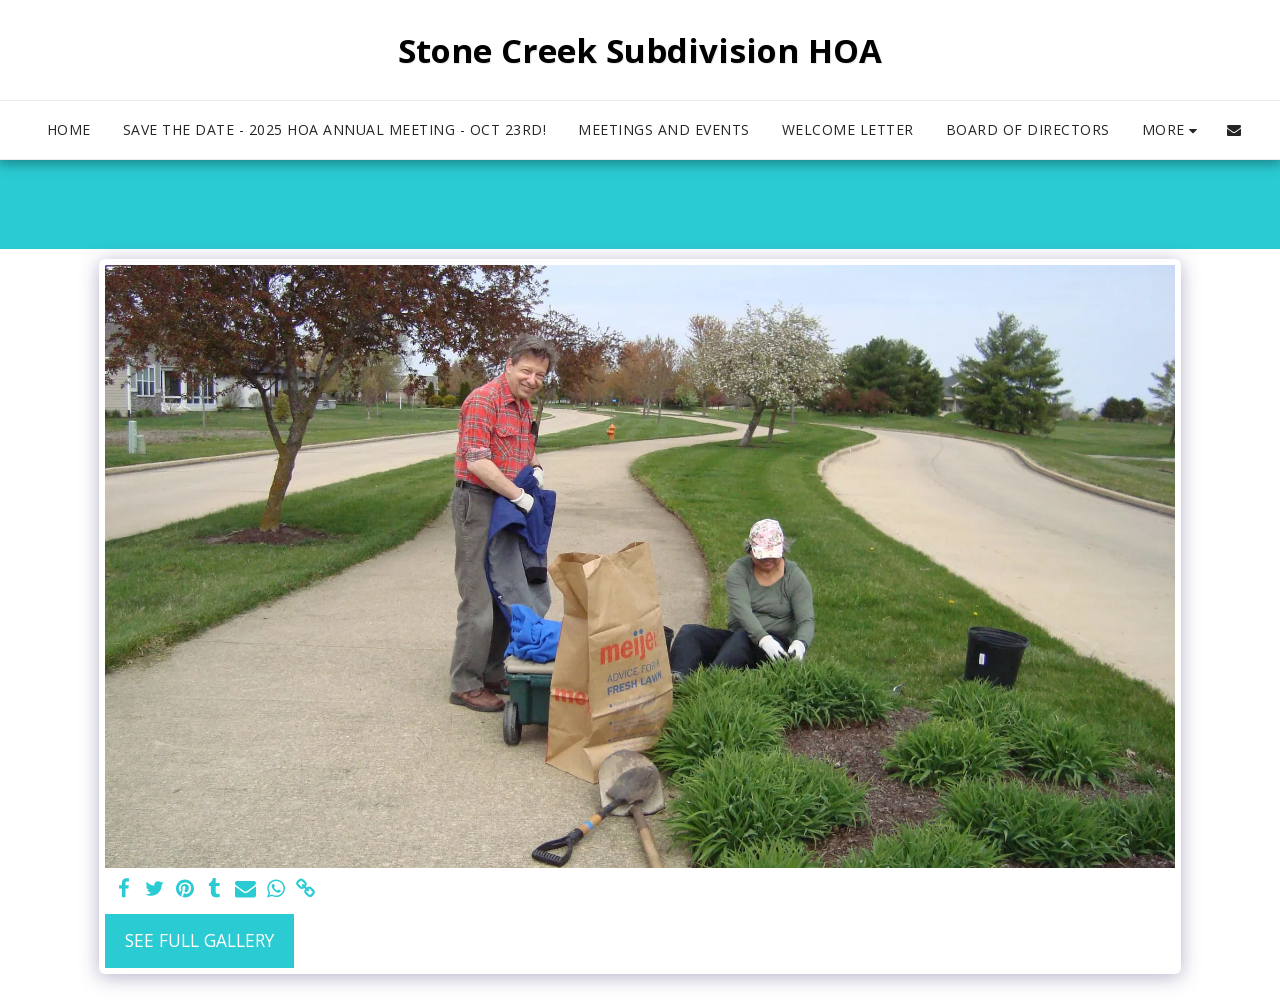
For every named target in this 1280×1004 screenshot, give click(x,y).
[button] (1234, 130)
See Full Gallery (199, 940)
